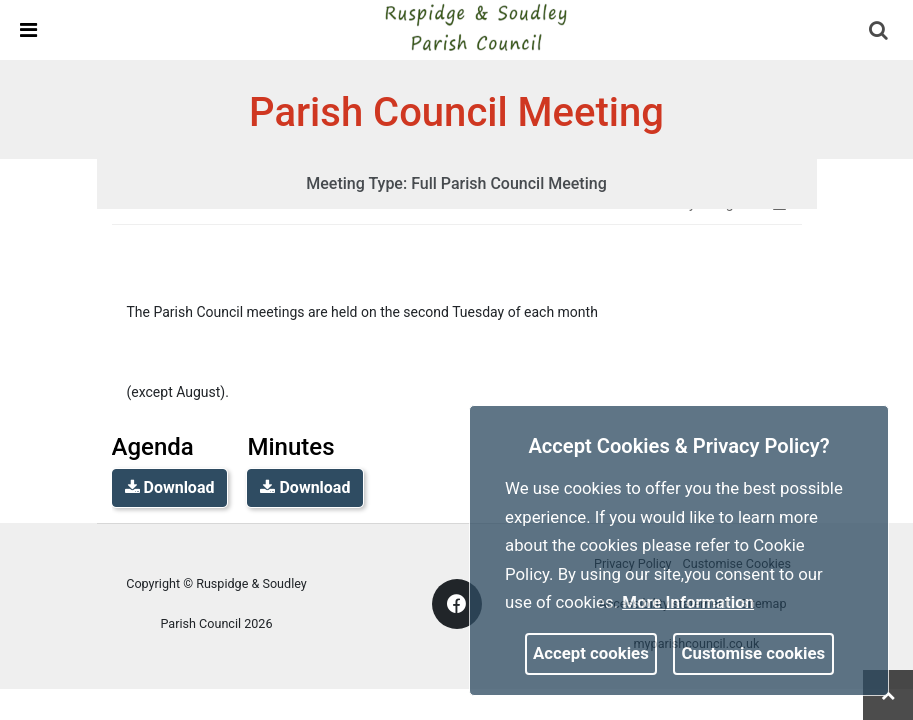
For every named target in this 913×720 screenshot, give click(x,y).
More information (688, 602)
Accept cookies (591, 653)
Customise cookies (754, 653)
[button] (880, 32)
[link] (475, 29)
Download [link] (170, 487)
